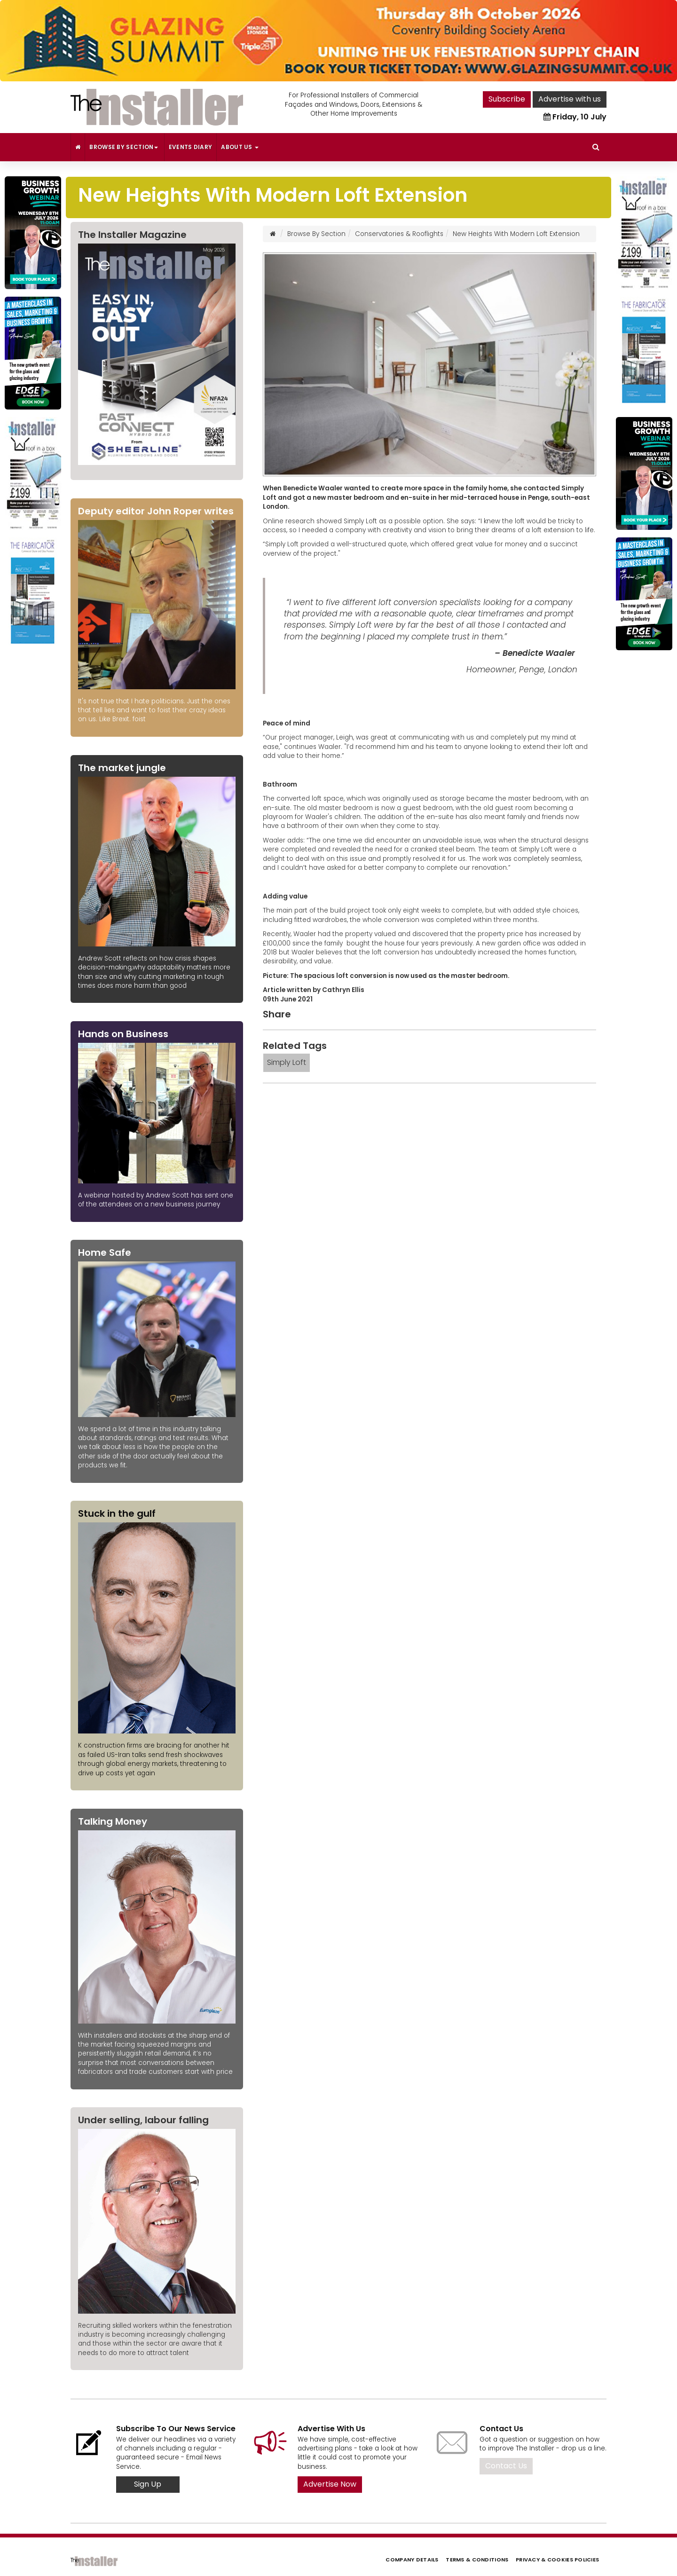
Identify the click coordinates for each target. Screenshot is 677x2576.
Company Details (412, 2559)
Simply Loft (286, 1062)
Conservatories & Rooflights (399, 233)
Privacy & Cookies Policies (557, 2559)
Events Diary (191, 147)
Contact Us (506, 2465)
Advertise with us (569, 99)
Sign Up (147, 2484)
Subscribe (506, 99)
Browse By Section (124, 147)
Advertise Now (329, 2484)
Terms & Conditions (477, 2559)
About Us (240, 147)
